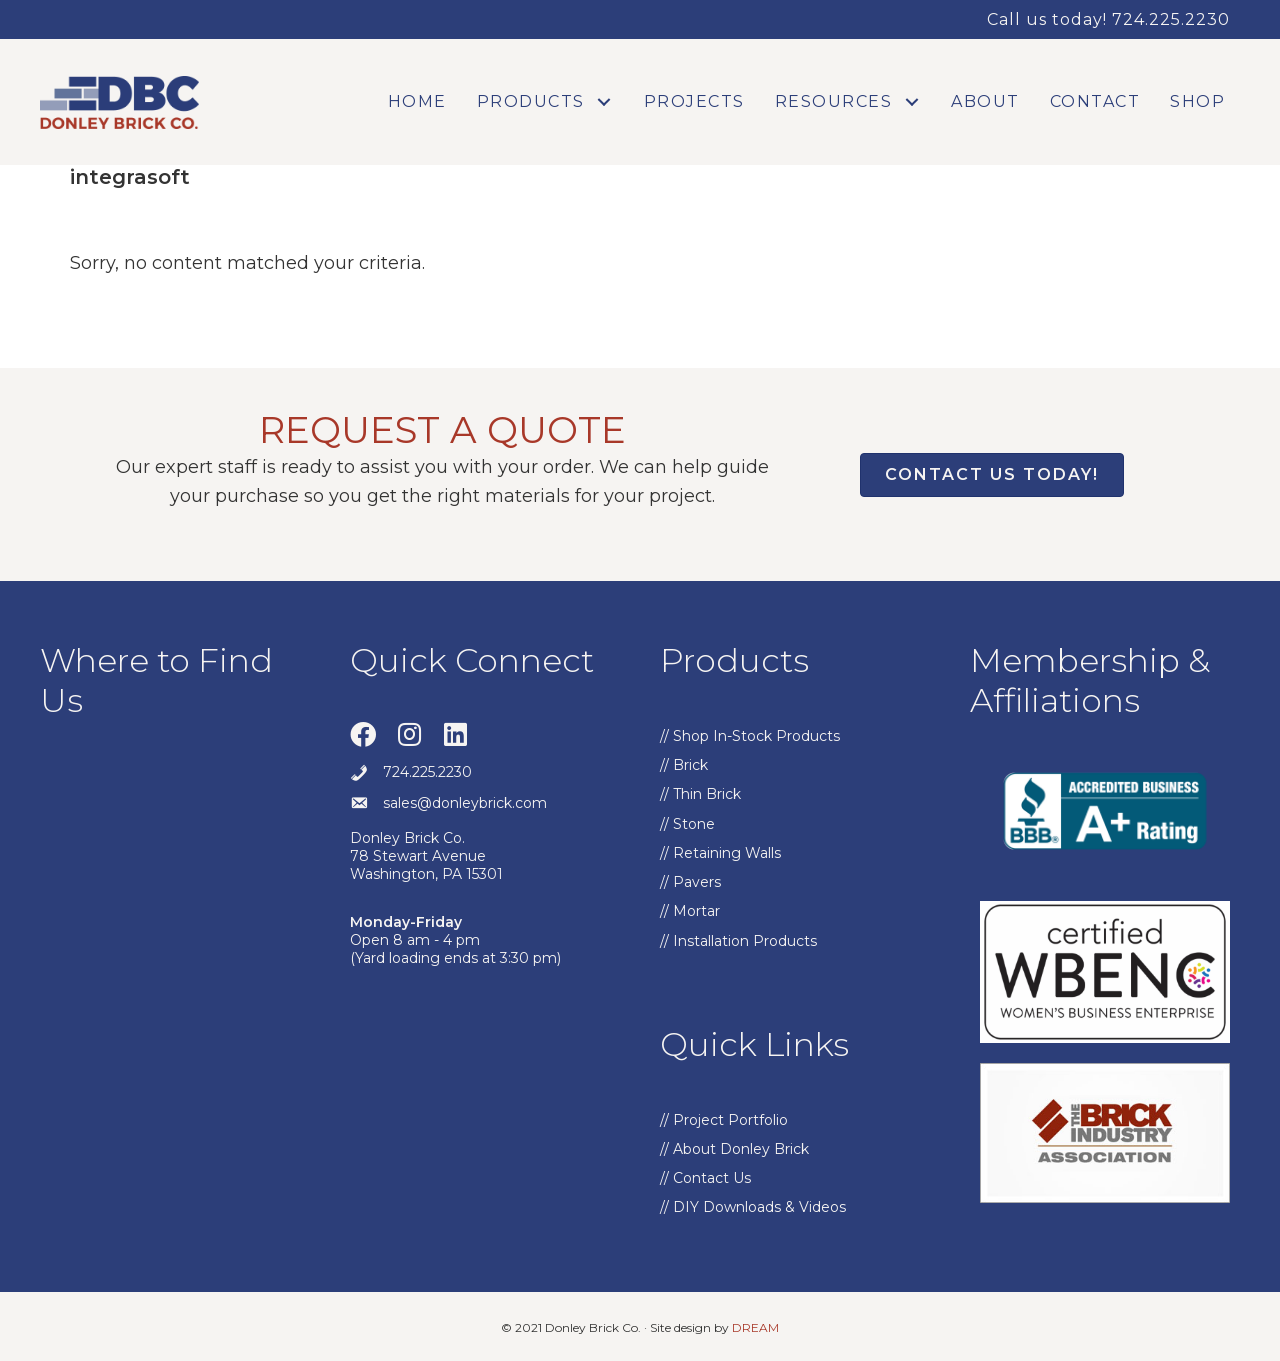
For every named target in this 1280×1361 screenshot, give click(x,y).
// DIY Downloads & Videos (753, 1207)
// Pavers (690, 882)
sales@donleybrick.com (465, 803)
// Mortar (690, 911)
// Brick (684, 765)
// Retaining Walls (720, 853)
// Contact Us (705, 1178)
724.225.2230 (427, 772)
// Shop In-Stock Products (750, 736)
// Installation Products (738, 941)
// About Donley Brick (734, 1149)
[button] (604, 102)
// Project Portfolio (724, 1120)
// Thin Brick (700, 794)
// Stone (687, 824)
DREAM (755, 1327)
